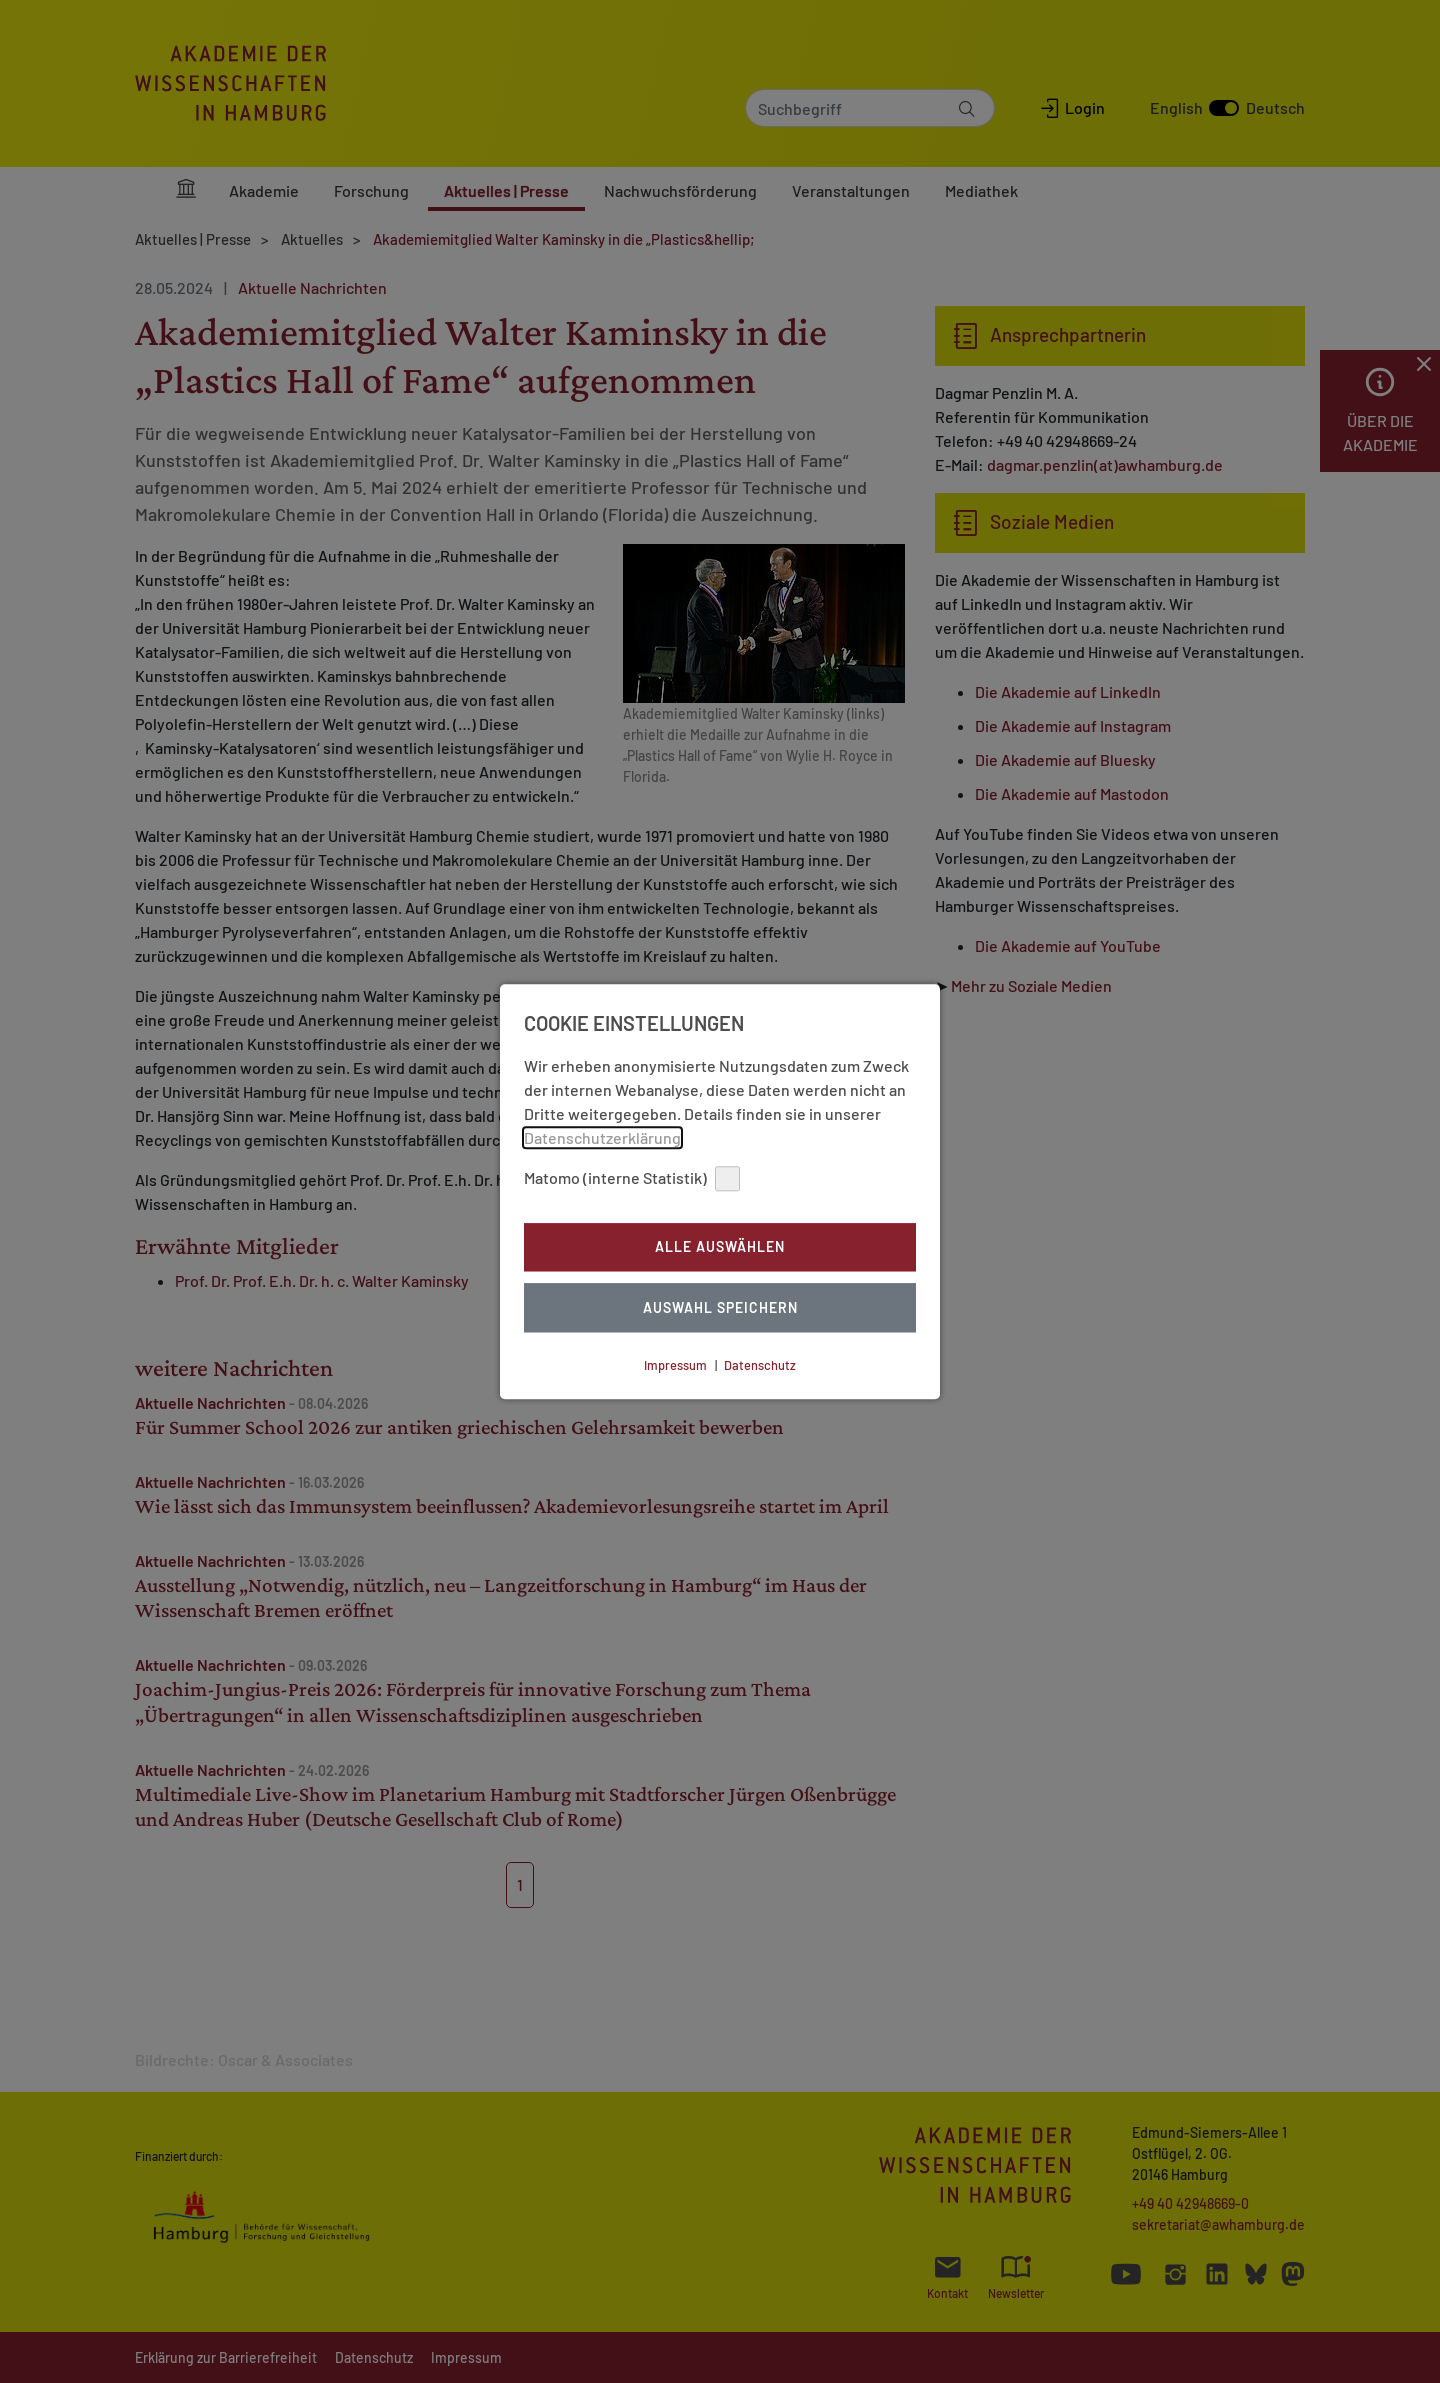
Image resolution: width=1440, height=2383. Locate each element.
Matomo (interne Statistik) (632, 1178)
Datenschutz (760, 1365)
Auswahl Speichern (720, 1307)
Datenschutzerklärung (602, 1137)
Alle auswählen (720, 1247)
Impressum (675, 1365)
